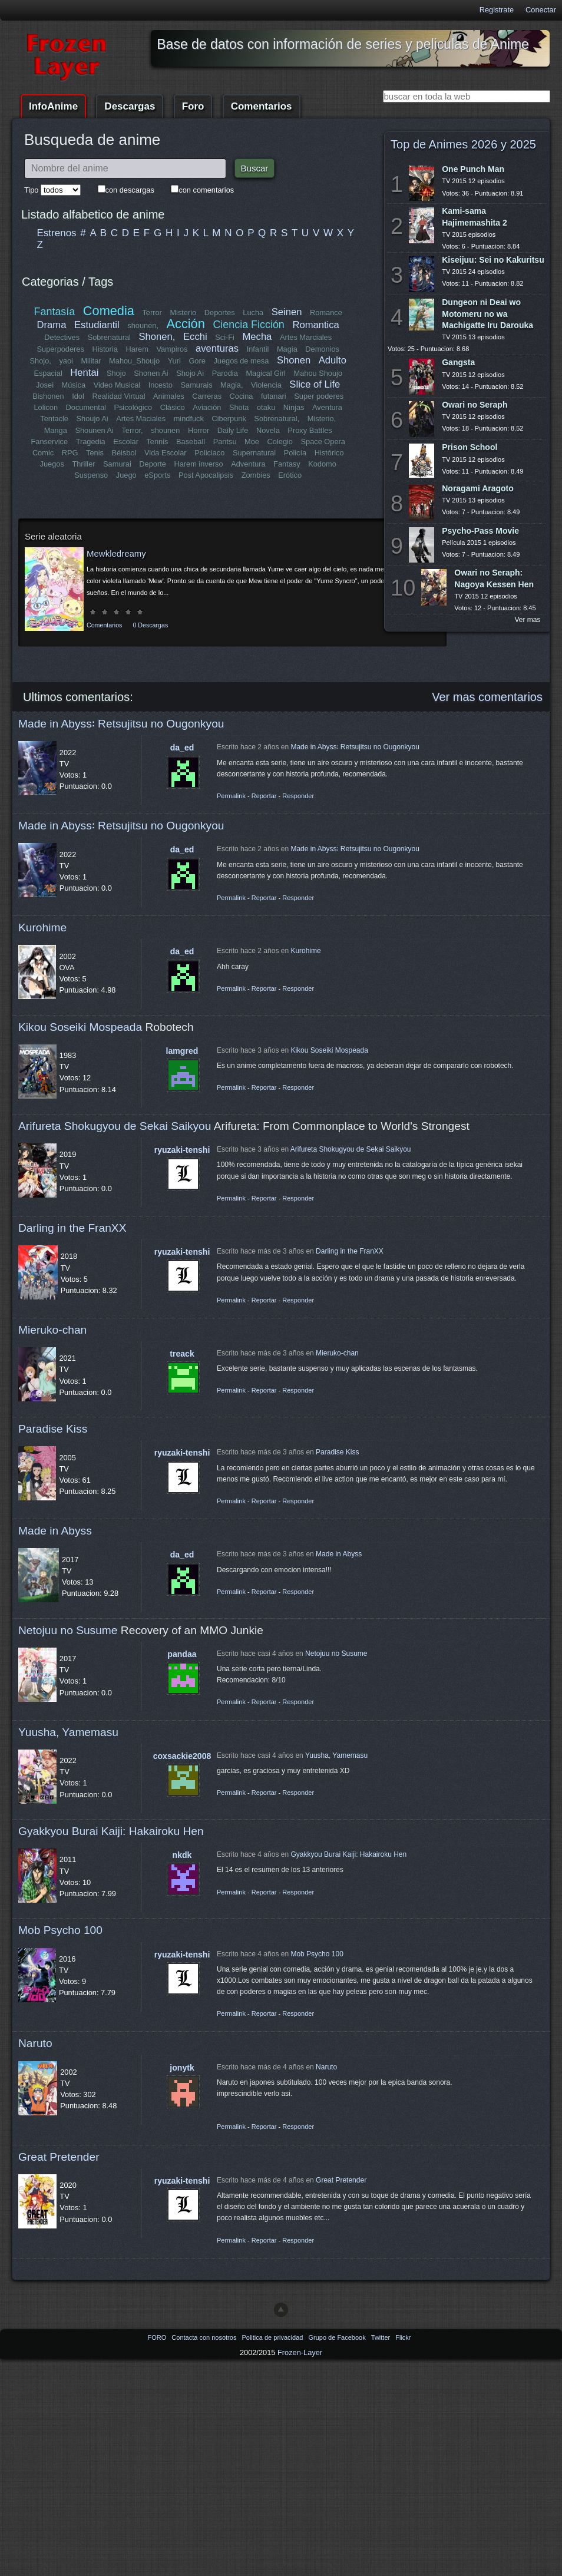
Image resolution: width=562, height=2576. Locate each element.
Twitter (381, 2337)
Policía (295, 452)
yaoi (66, 360)
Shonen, (157, 336)
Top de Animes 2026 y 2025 (463, 144)
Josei (45, 385)
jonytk (182, 2067)
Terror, (132, 430)
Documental (86, 407)
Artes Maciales (141, 418)
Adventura (248, 463)
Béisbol (123, 452)
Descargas (129, 106)
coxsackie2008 (182, 1756)
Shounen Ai (94, 430)
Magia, (231, 385)
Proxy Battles (309, 430)
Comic (43, 452)
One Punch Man (473, 169)
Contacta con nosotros (204, 2337)
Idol (78, 396)
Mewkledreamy (116, 553)
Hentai (84, 372)
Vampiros (171, 349)
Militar (91, 360)
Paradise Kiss (52, 1429)
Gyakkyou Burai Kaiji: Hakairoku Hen (111, 1831)
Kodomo (322, 463)
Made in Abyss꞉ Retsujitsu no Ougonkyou (121, 723)
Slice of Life (314, 384)
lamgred (182, 1051)
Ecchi (195, 336)
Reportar (264, 795)
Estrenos (57, 233)
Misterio (183, 312)
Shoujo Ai (92, 418)
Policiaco (209, 452)
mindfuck (188, 418)
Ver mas (528, 620)
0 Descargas (150, 625)
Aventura (327, 407)
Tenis (95, 452)
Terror (151, 312)
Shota (239, 407)
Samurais (196, 385)
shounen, (143, 325)
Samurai (117, 463)
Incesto (160, 385)
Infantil (258, 349)
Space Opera (322, 441)
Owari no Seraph (474, 404)
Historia (104, 349)
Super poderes (318, 396)
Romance (326, 312)
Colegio (279, 441)
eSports (157, 475)
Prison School (469, 447)
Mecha (257, 336)
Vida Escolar (165, 452)
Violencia (266, 385)
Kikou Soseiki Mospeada (80, 1027)
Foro (193, 106)
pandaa (181, 1654)
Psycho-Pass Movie (480, 530)
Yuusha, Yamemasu (68, 1732)
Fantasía (54, 312)
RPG (70, 452)
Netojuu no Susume (68, 1630)
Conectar (540, 9)
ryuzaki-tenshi (182, 1150)
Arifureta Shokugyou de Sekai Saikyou (114, 1126)
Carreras (207, 396)
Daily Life (233, 430)
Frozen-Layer (299, 2352)
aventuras (217, 348)
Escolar (125, 441)
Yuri (174, 360)
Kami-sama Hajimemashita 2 (474, 216)
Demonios (322, 349)
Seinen (287, 312)
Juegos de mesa (241, 360)
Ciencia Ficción (248, 324)
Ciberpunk (228, 418)
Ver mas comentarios (487, 696)
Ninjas (294, 407)
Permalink (231, 795)
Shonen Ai (151, 373)
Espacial (48, 373)
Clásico (172, 407)
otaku (266, 407)
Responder (298, 795)
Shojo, (40, 360)
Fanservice (49, 441)
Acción (185, 323)
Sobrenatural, (276, 418)
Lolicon (46, 407)
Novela (268, 430)
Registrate (497, 9)
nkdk (182, 1855)
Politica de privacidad (273, 2337)
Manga (55, 430)
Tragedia (90, 441)
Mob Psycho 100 (60, 1930)
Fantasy (286, 463)
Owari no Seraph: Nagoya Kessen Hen (494, 578)
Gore (197, 360)
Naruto (35, 2043)
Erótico (290, 475)
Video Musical (117, 385)
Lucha (253, 312)
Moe (251, 441)
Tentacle (55, 418)
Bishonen (48, 396)
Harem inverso (198, 463)
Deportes (219, 312)
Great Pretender (59, 2157)
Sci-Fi (225, 337)
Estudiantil (97, 324)
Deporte (153, 463)
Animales (168, 396)
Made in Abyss (55, 1531)
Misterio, (321, 418)
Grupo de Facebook (337, 2337)
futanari (273, 396)
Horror (198, 430)
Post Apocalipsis (205, 475)
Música (74, 385)
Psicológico (133, 407)
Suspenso (91, 475)
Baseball (190, 441)
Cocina (241, 396)
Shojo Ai (190, 373)
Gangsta (458, 362)
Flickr (403, 2337)
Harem (136, 349)
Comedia (108, 310)
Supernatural (254, 452)
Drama (52, 324)
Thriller (83, 463)
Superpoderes (60, 349)
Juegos (52, 463)
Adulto (332, 360)
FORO (157, 2337)
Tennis (157, 441)
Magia (287, 349)
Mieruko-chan (52, 1330)
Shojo (116, 373)
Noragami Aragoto (478, 488)
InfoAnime (53, 106)
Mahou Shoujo (318, 373)
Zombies (256, 475)
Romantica (315, 324)
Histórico (329, 452)
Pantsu (224, 441)
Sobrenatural (109, 337)
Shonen (293, 360)
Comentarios (261, 106)
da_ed (182, 747)
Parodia (225, 373)
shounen (165, 430)
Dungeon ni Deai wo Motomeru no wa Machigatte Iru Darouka (487, 313)
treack (182, 1353)
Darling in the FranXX (72, 1228)
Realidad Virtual (119, 396)
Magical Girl (266, 373)
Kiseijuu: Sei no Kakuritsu (493, 259)
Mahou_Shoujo (135, 360)
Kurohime (42, 927)
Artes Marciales (306, 337)
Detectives (62, 337)
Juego (126, 475)
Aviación (207, 407)
